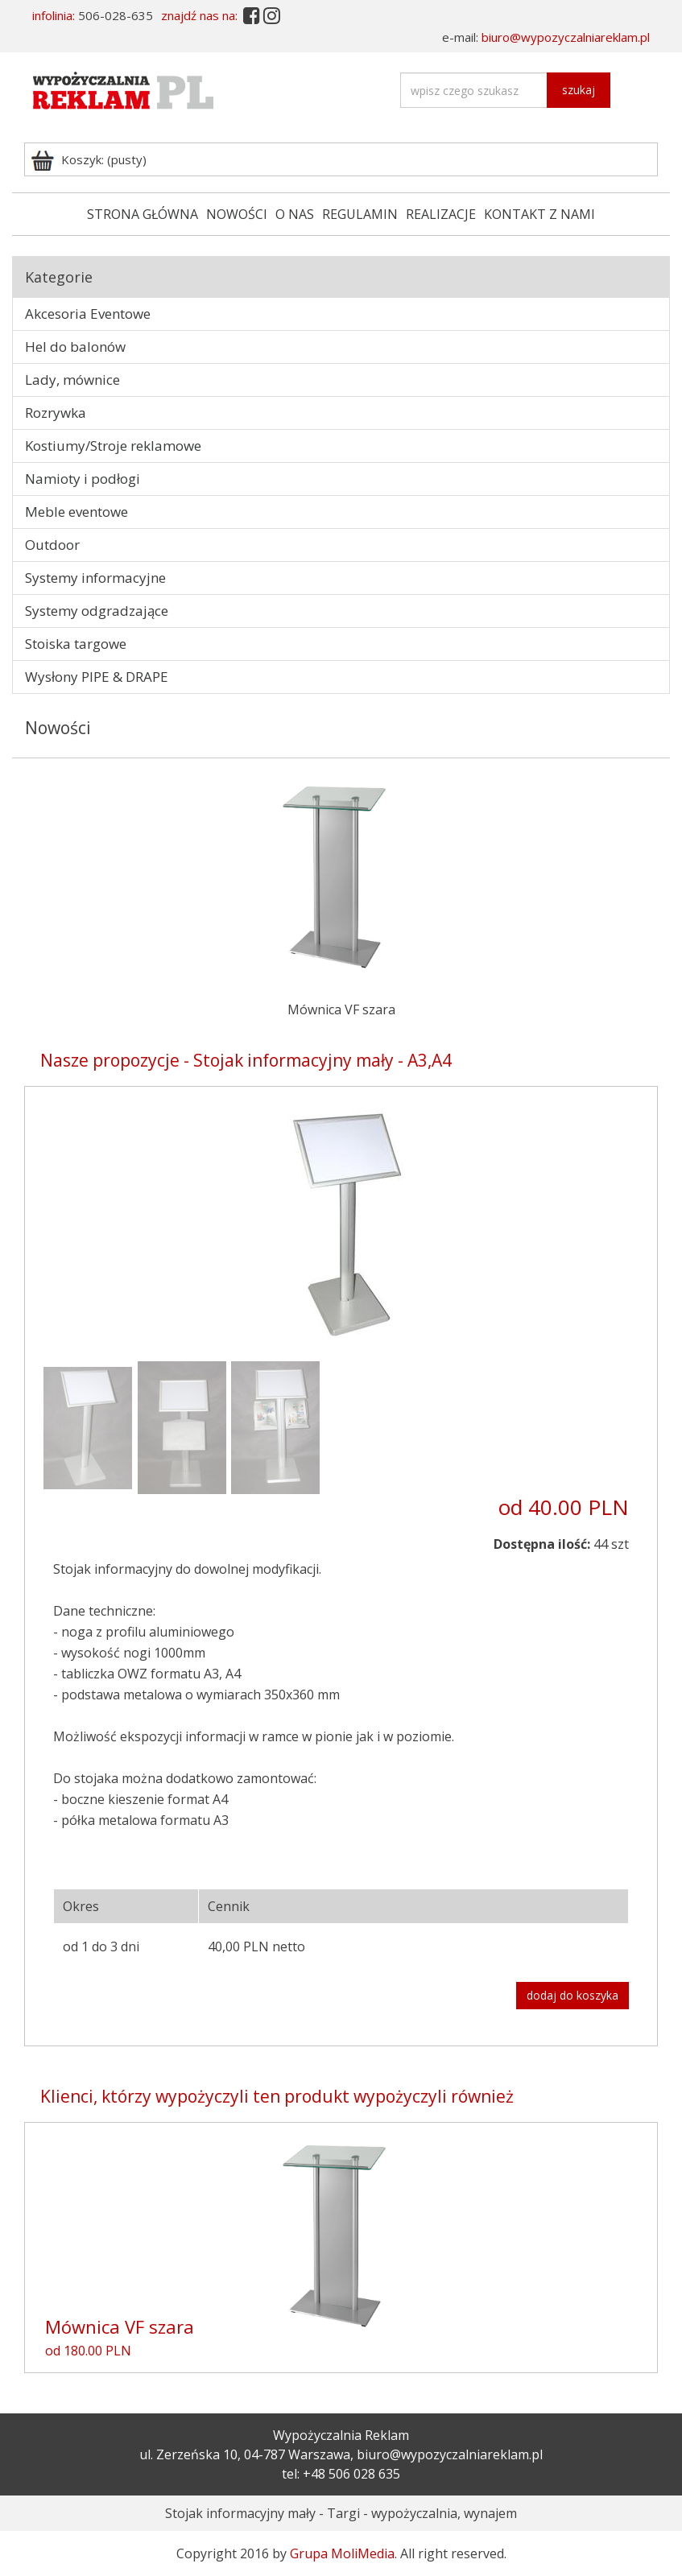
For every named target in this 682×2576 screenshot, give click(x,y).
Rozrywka (55, 412)
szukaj (578, 89)
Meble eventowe (76, 511)
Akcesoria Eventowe (88, 313)
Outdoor (52, 544)
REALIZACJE (441, 214)
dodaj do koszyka (572, 1995)
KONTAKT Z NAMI (539, 214)
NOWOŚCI (236, 214)
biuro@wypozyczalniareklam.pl (566, 37)
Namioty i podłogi (82, 478)
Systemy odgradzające (96, 610)
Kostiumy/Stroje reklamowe (113, 445)
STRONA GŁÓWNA (142, 214)
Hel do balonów (75, 346)
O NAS (294, 214)
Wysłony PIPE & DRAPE (96, 676)
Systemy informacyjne (95, 577)
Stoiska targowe (75, 643)
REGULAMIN (360, 214)
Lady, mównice (72, 379)
